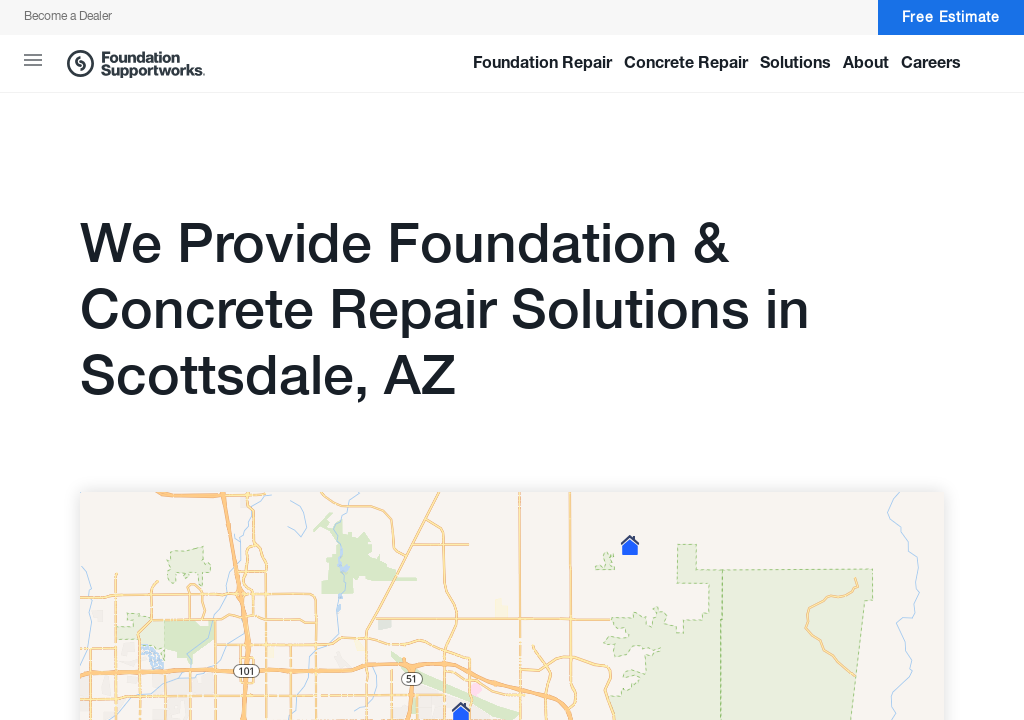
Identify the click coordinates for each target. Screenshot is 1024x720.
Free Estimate (951, 18)
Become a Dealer (68, 17)
